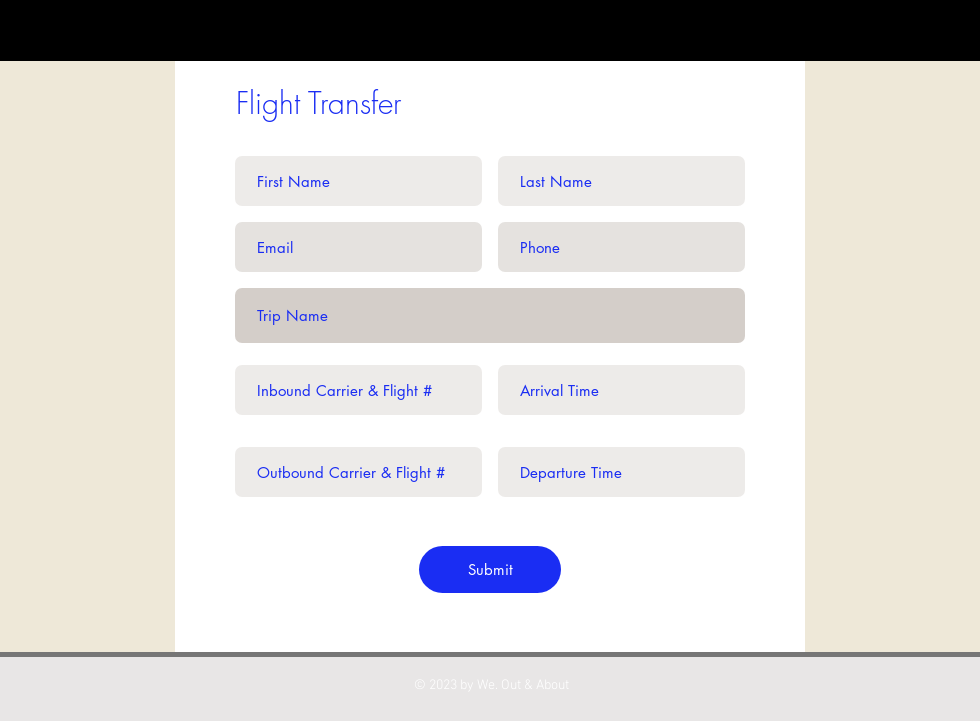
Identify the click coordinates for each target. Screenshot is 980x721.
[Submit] (490, 569)
